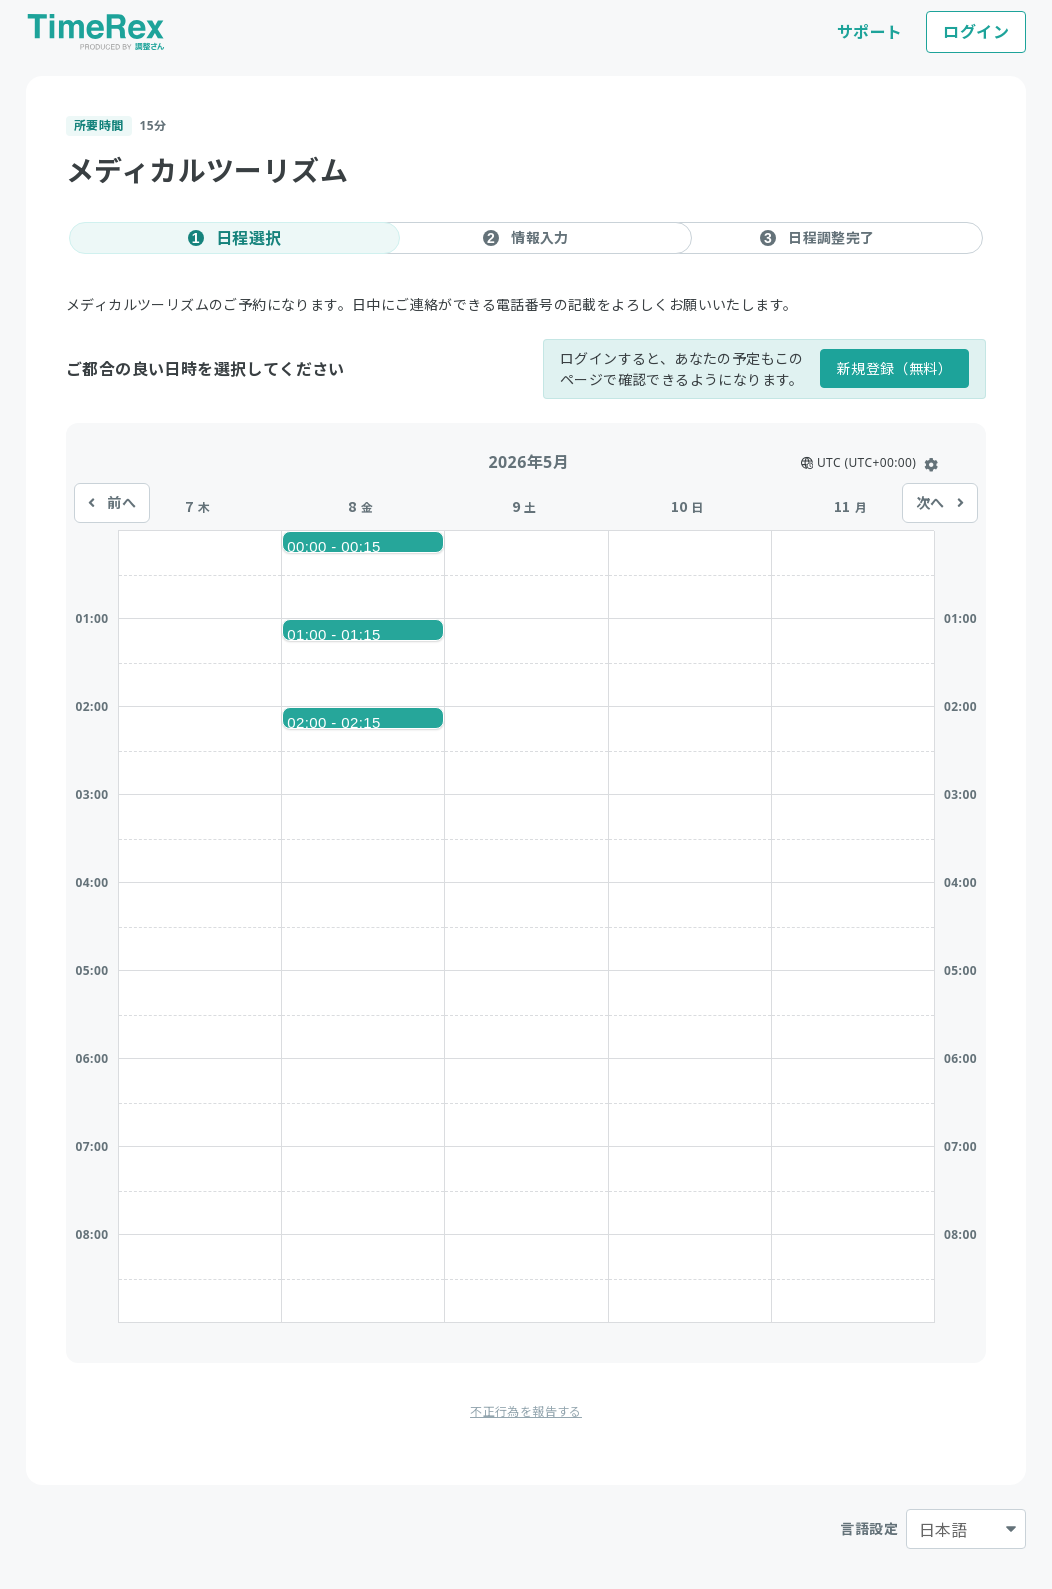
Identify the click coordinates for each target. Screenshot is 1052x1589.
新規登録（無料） (894, 368)
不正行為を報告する (526, 1411)
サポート (870, 32)
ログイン (976, 32)
